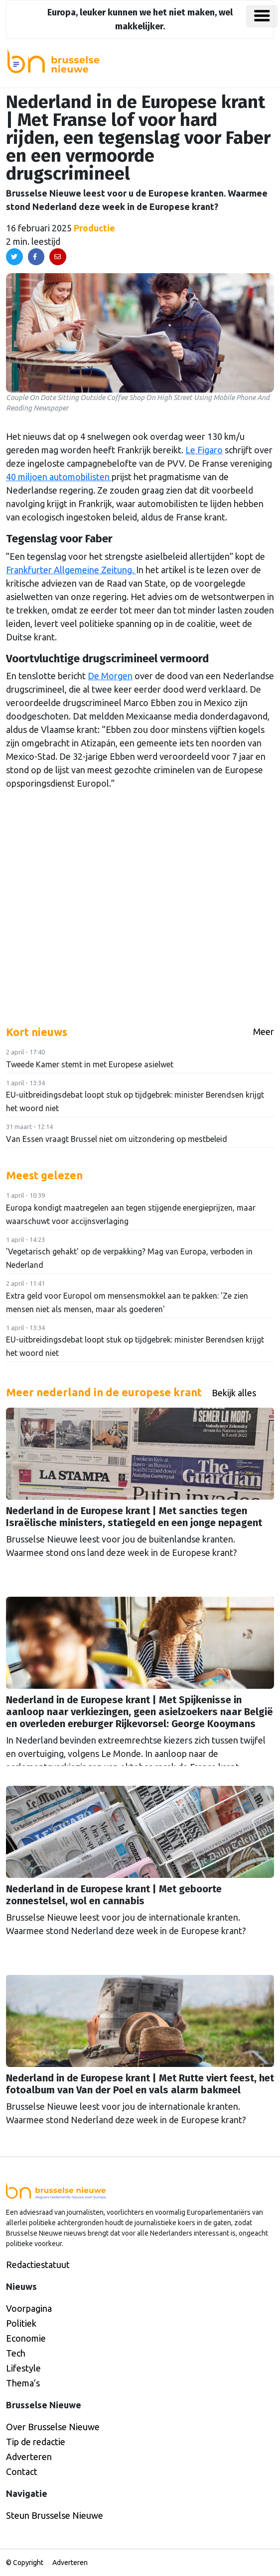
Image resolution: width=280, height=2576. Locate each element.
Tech (15, 2353)
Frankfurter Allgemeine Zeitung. (71, 570)
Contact (21, 2471)
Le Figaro (204, 450)
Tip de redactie (35, 2442)
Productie (94, 228)
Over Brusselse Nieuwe (53, 2427)
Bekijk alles (234, 1393)
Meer (263, 1031)
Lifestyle (23, 2368)
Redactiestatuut (38, 2264)
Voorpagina (29, 2308)
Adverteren (29, 2457)
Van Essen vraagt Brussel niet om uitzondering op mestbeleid (116, 1138)
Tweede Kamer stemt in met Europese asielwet (89, 1064)
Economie (26, 2338)
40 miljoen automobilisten (59, 477)
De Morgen (110, 676)
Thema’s (23, 2383)
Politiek (21, 2323)
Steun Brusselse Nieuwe (54, 2515)
